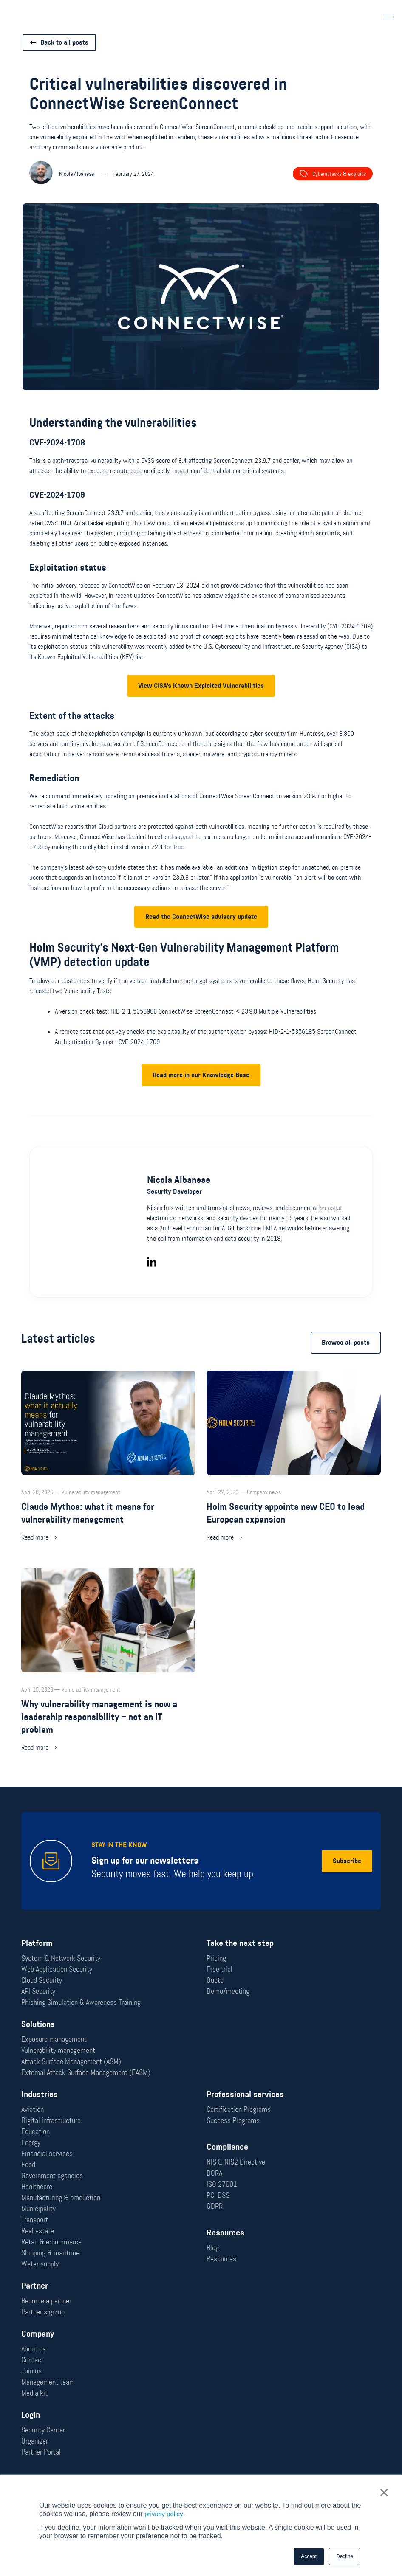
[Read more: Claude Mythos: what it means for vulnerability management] (108, 1485)
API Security (38, 1991)
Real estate (37, 2231)
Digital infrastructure (51, 2120)
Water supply (40, 2264)
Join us (31, 2371)
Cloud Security (41, 1980)
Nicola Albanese (178, 1209)
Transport (34, 2220)
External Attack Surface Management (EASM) (85, 2072)
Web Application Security (56, 1969)
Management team (48, 2382)
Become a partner (46, 2301)
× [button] (385, 2493)
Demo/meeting (228, 1991)
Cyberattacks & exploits (333, 173)
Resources (221, 2259)
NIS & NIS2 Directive (236, 2162)
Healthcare (36, 2187)
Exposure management (54, 2039)
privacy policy (164, 2513)
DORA (214, 2173)
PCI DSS (218, 2195)
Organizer (34, 2441)
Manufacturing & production (60, 2198)
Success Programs (233, 2120)
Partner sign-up (43, 2312)
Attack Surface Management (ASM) (71, 2061)
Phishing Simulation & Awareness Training (81, 2002)
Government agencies (52, 2176)
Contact (32, 2360)
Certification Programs (239, 2109)
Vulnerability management (58, 2050)
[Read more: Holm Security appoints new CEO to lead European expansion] (294, 1485)
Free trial (219, 1969)
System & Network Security (60, 1958)
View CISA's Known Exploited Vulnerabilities (201, 714)
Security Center (43, 2430)
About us (33, 2349)
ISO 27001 (222, 2184)
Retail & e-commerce (51, 2242)
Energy (30, 2142)
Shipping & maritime (50, 2253)
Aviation (32, 2109)
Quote (215, 1980)
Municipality (38, 2209)
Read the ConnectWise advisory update (201, 945)
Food (28, 2164)
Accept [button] (309, 2556)
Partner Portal (41, 2452)
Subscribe (347, 1861)
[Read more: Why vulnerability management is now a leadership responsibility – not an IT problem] (108, 1689)
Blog (213, 2248)
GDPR (215, 2206)
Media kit (34, 2393)
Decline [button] (344, 2556)
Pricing (216, 1958)
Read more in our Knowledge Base (201, 1104)
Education (35, 2131)
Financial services (47, 2153)
